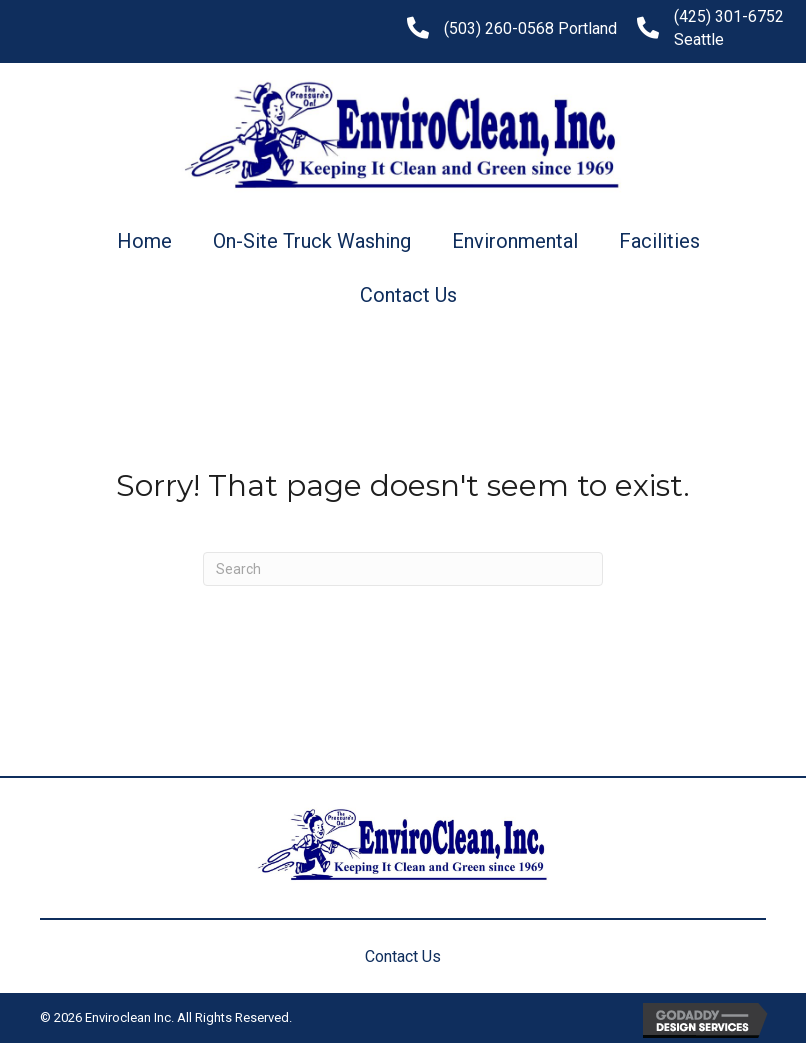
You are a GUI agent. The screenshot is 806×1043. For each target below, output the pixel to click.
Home (144, 241)
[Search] (403, 569)
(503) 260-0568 (499, 28)
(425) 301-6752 (729, 16)
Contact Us (408, 295)
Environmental (515, 241)
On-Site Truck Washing (312, 241)
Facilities (659, 241)
